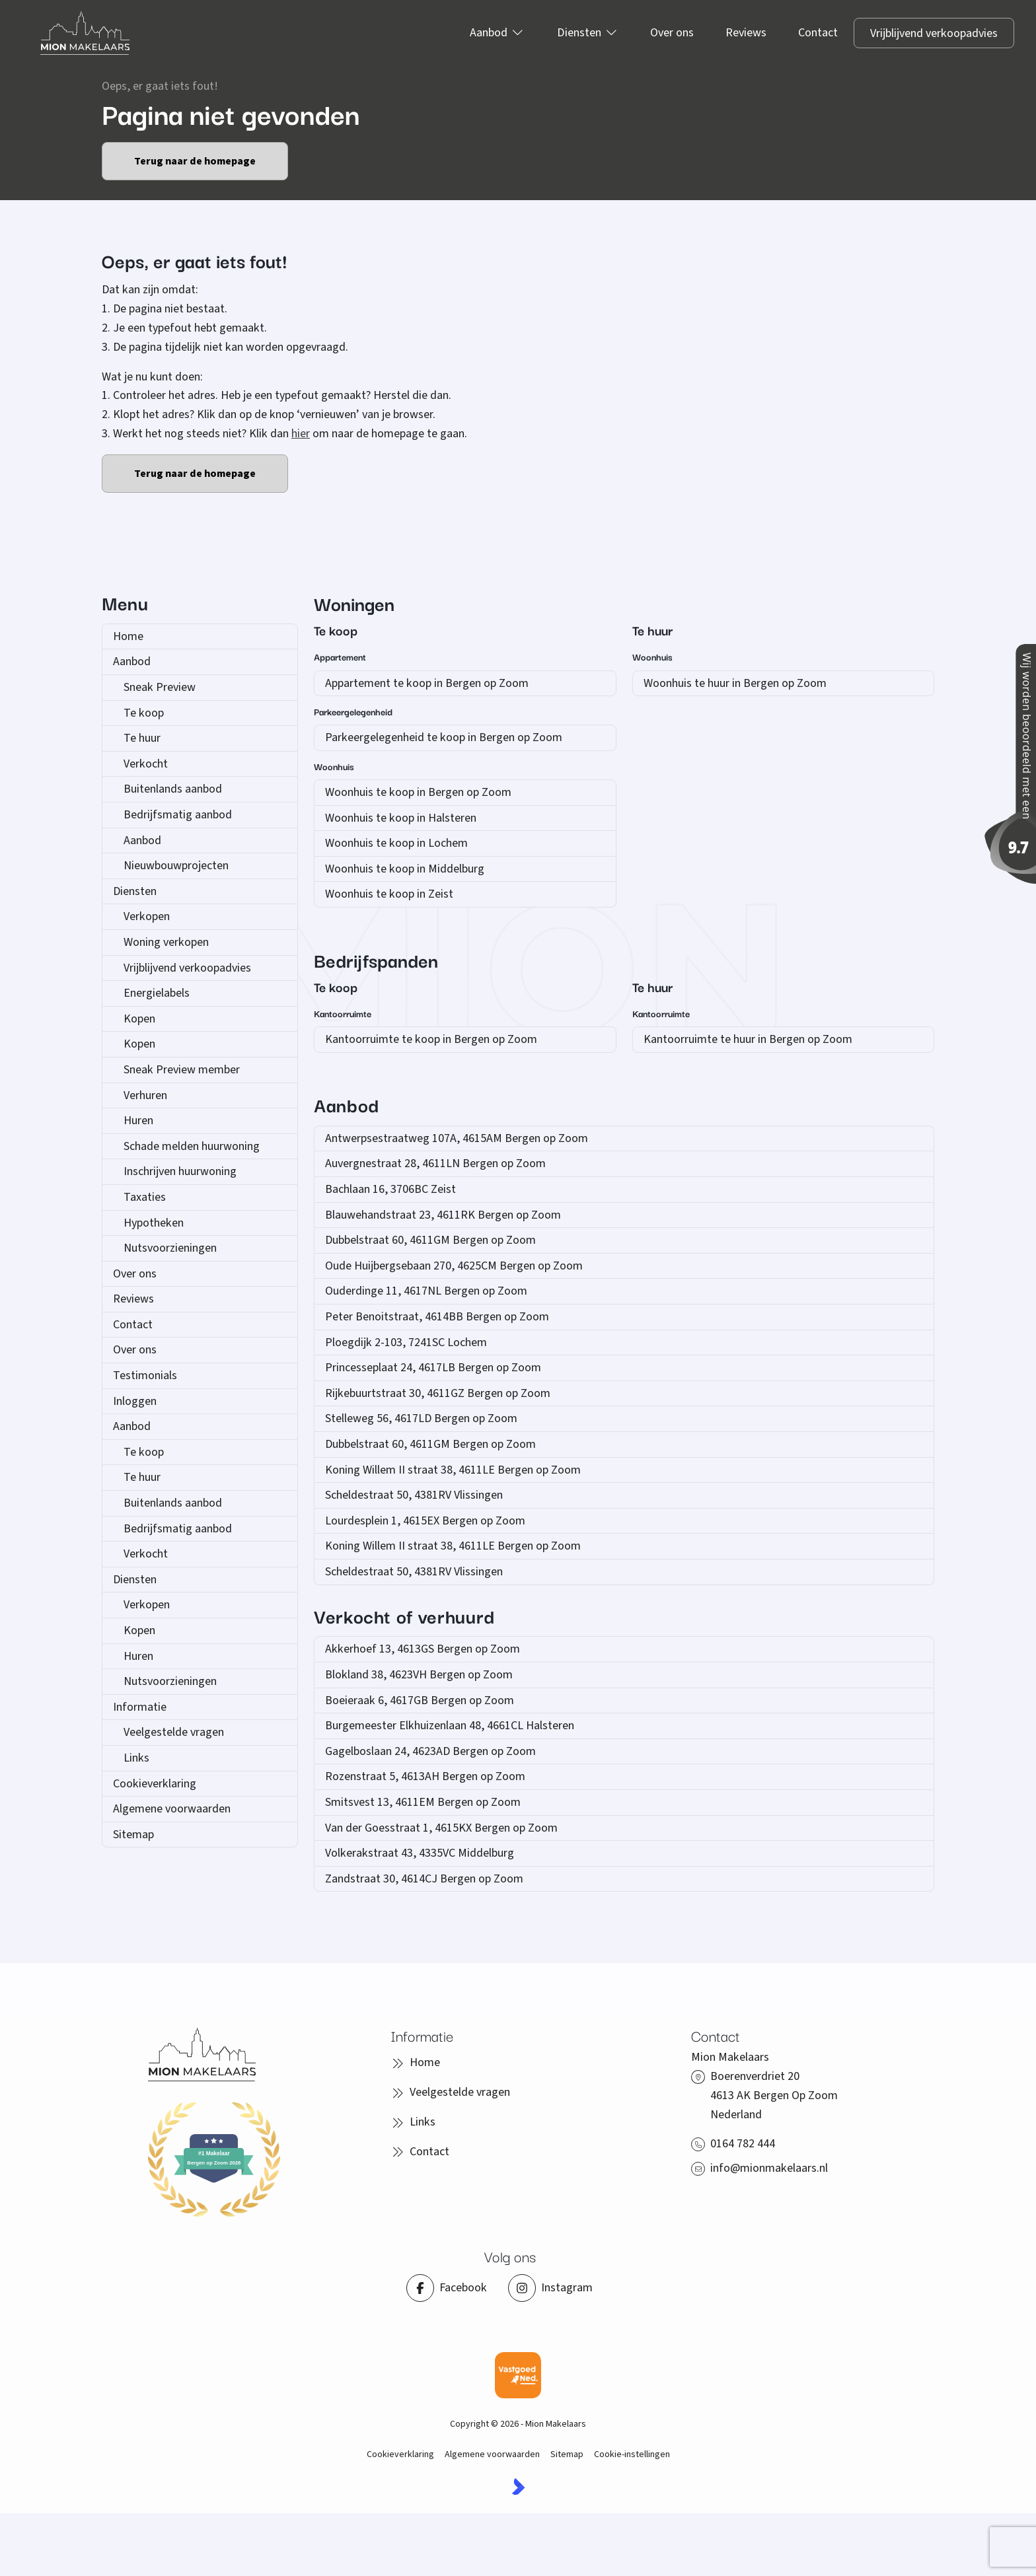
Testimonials (145, 1375)
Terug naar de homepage (195, 161)
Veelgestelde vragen (174, 1732)
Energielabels (157, 993)
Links (136, 1758)
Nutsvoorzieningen (170, 1248)
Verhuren (145, 1095)
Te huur (142, 738)
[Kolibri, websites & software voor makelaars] (518, 2486)
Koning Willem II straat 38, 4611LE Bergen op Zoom (453, 1470)
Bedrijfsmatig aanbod (178, 814)
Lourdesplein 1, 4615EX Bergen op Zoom (425, 1521)
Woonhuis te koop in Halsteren (400, 818)
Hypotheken (154, 1223)
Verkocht (146, 764)
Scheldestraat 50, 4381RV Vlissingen (414, 1495)
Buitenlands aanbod (173, 789)
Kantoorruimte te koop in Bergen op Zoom (431, 1039)
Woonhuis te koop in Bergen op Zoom (418, 792)
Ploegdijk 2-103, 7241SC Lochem (406, 1342)
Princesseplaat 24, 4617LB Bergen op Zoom (433, 1367)
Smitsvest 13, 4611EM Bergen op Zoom (423, 1802)
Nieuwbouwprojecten (176, 865)
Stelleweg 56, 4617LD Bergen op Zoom (421, 1418)
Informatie (139, 1707)
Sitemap (133, 1834)
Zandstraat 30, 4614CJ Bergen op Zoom (424, 1879)
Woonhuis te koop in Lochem (396, 843)
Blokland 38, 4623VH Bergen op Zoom (419, 1674)
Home (128, 636)
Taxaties (145, 1197)
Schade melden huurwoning (192, 1146)
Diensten (135, 891)
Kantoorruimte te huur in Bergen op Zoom (748, 1039)
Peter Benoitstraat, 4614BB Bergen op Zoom (437, 1316)
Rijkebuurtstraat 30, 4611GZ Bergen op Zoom (437, 1393)
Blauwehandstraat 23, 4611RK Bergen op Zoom (443, 1215)
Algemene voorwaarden (172, 1809)
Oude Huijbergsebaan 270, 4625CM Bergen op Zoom (454, 1266)
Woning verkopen (166, 942)
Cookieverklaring (154, 1783)
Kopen (139, 1019)
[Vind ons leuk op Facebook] (446, 2288)
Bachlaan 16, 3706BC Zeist (390, 1189)
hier (300, 433)
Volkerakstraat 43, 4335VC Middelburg (419, 1853)
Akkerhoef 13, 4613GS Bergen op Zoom (422, 1649)
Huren (138, 1120)
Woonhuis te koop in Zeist (389, 894)
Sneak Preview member (182, 1069)
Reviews (133, 1299)
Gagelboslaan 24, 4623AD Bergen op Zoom (430, 1751)
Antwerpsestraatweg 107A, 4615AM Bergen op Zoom (456, 1138)
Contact (133, 1324)
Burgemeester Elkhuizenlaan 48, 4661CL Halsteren (449, 1725)
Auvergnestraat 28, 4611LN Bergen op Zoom (435, 1163)
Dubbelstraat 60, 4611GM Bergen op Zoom (430, 1240)
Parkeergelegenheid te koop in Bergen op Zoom (443, 737)
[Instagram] (550, 2288)
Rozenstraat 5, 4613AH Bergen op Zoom (425, 1776)
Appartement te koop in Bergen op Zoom (427, 683)
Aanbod (132, 661)
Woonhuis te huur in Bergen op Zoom (735, 683)
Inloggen (135, 1401)
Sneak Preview (160, 687)
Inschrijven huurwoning (180, 1171)
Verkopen (147, 916)
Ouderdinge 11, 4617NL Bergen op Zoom (426, 1291)
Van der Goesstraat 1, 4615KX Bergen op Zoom (441, 1828)
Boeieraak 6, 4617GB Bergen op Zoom (419, 1700)
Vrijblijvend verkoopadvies (187, 968)
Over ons (135, 1274)
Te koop (144, 713)
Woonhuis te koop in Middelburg (404, 869)
